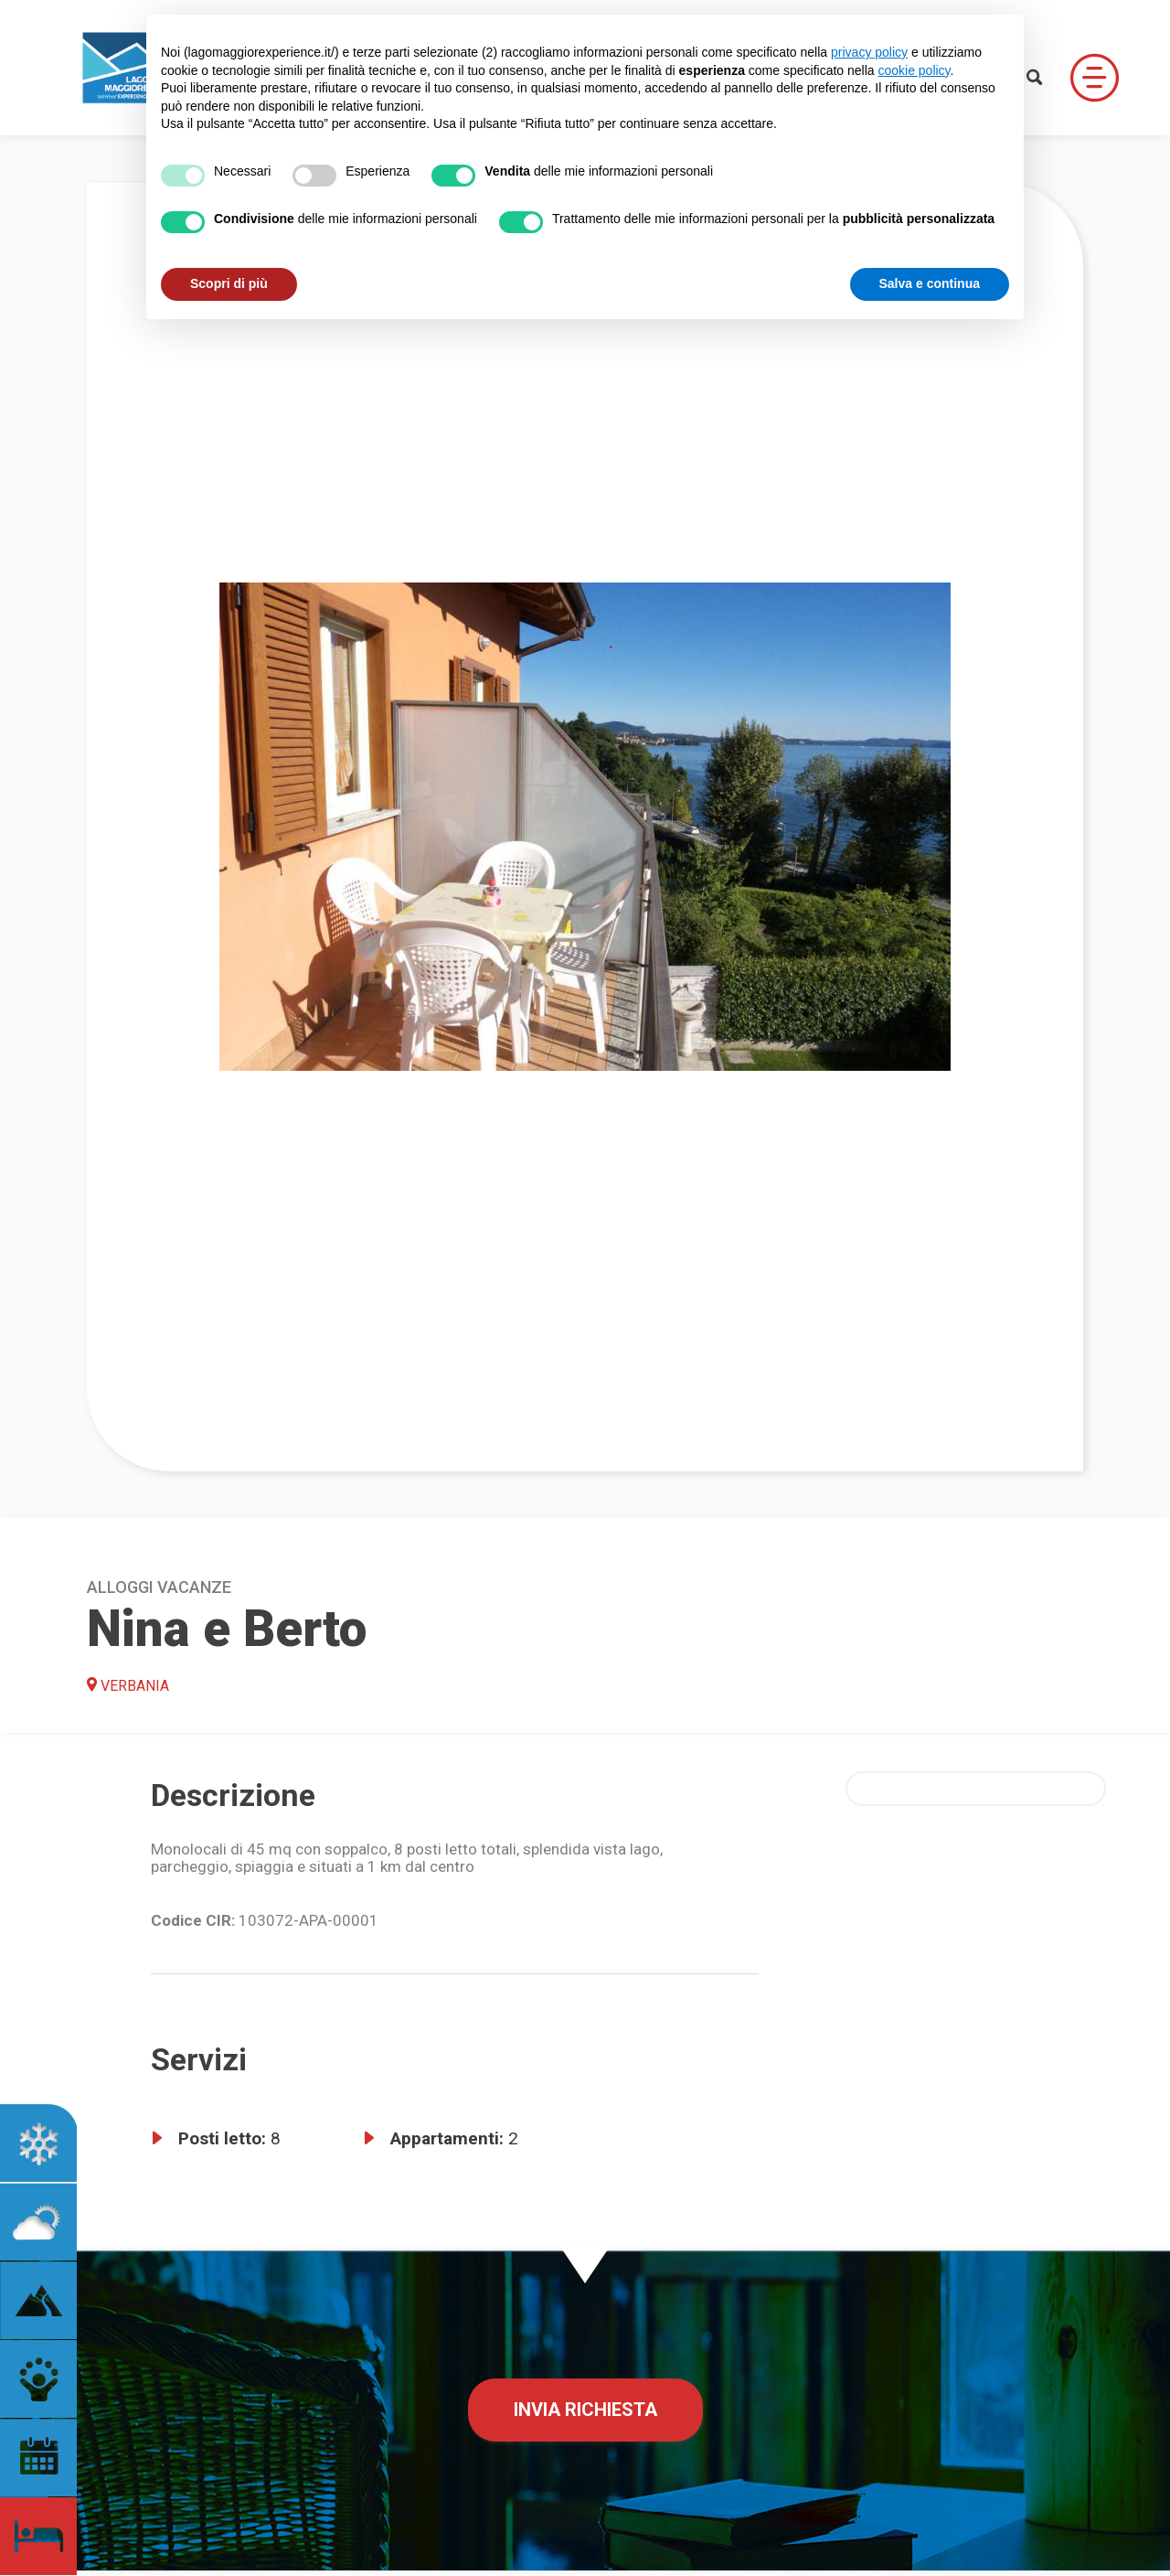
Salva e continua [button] (929, 283)
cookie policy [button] (914, 70)
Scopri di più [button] (229, 283)
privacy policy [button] (869, 52)
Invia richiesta (585, 2410)
